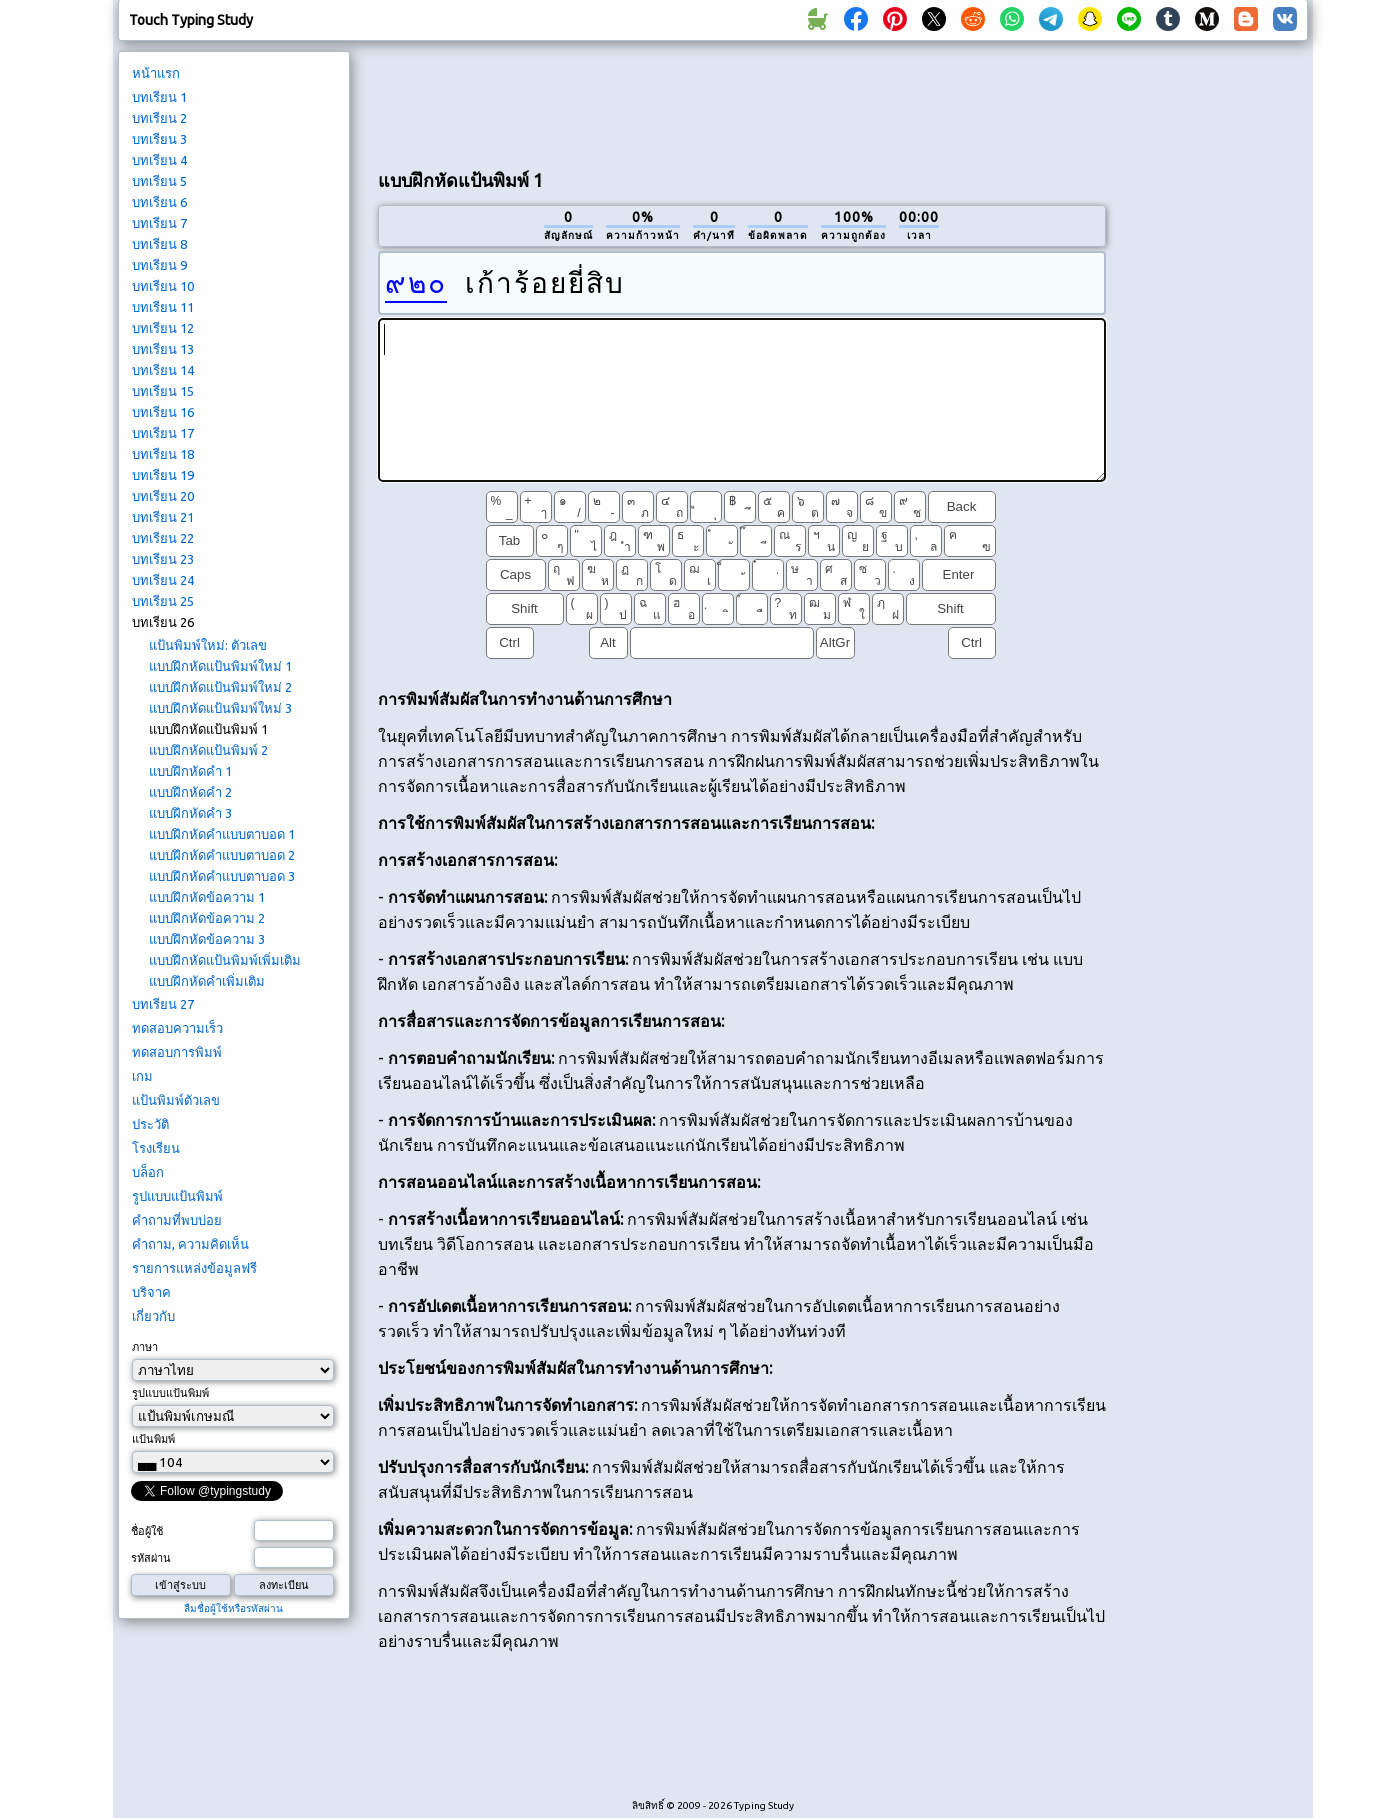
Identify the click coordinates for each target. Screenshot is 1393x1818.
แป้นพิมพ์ (153, 1439)
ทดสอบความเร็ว (177, 1028)
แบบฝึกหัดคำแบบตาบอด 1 (222, 834)
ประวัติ (150, 1124)
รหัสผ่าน (151, 1558)
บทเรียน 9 (159, 265)
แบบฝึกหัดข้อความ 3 (207, 939)
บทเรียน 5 (159, 181)
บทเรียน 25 (163, 601)
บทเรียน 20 (163, 496)
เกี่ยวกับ (153, 1316)
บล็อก (148, 1172)
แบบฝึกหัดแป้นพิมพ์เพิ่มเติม (225, 960)
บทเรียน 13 (163, 349)
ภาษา (145, 1347)
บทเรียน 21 (163, 517)
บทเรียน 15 (163, 391)
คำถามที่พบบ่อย (177, 1220)
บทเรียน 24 (163, 580)
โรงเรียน (156, 1148)
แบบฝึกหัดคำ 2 (190, 792)
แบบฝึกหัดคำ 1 (190, 771)
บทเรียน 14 (163, 370)
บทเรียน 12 (163, 328)
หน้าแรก (156, 73)
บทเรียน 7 (159, 223)
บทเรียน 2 (159, 118)
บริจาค (151, 1292)
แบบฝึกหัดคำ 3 (190, 813)
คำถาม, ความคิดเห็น (190, 1244)
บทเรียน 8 (159, 244)
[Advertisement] (742, 101)
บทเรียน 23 (163, 559)
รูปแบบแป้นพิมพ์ (177, 1196)
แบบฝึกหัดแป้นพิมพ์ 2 (208, 750)
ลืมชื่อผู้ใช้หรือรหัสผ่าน (233, 1608)
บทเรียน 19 (163, 475)
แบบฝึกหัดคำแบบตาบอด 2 (222, 855)
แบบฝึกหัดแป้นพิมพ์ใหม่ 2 (220, 687)
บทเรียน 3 (159, 139)
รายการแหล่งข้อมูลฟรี (194, 1268)
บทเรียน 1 (159, 97)
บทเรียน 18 (163, 454)
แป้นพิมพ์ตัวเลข (176, 1100)
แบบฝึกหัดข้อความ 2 (207, 918)
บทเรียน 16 (163, 412)
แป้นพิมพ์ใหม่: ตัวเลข (208, 645)
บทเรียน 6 (159, 202)
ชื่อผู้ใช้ (147, 1531)
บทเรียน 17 (163, 433)
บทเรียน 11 (163, 307)
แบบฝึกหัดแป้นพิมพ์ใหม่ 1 (220, 666)
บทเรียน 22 (163, 538)
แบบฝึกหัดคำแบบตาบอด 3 (222, 876)
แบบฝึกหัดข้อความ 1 (207, 897)
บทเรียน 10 (163, 286)
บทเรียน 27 (163, 1004)
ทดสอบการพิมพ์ (177, 1052)
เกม (142, 1076)
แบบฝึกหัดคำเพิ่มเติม (207, 981)
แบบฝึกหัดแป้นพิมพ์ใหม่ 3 (220, 708)
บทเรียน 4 (159, 160)
